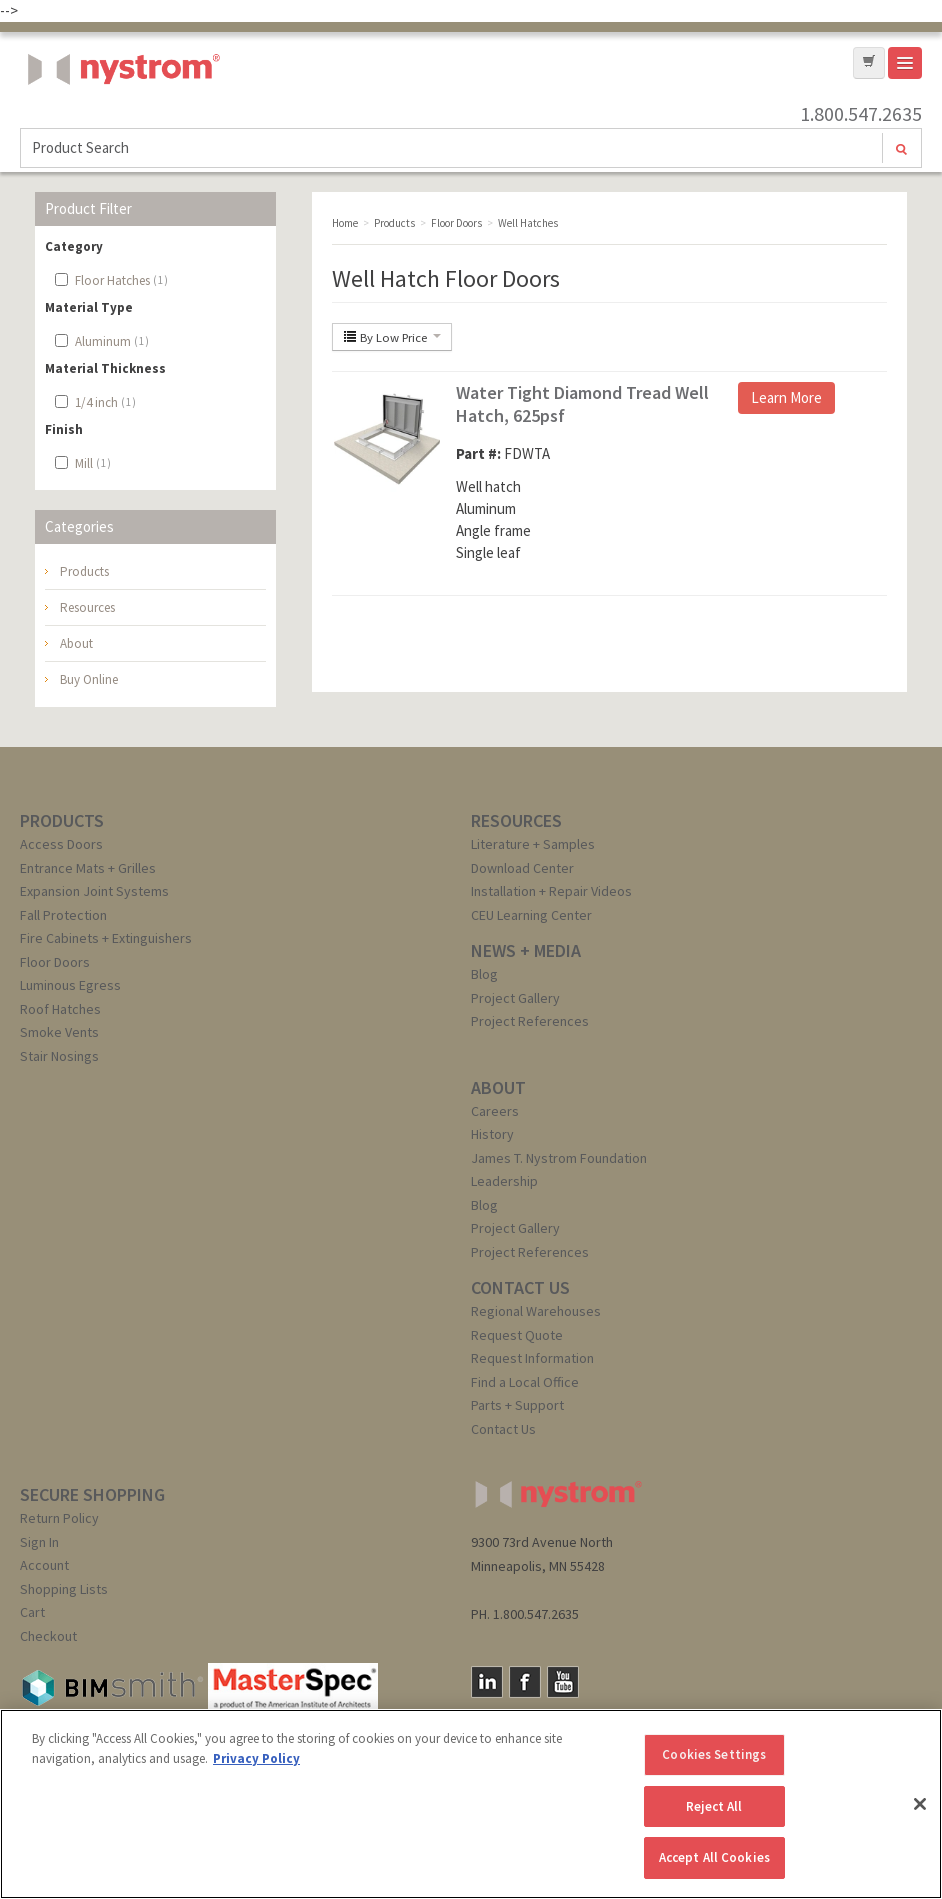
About (76, 643)
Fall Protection (63, 915)
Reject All (714, 1806)
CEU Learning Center (531, 915)
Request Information (532, 1358)
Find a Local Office (525, 1382)
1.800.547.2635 (861, 114)
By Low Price (392, 337)
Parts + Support (517, 1405)
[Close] (920, 1804)
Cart (32, 1612)
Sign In (39, 1542)
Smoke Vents (59, 1032)
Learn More (786, 397)
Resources (87, 607)
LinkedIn (487, 1682)
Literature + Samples (533, 844)
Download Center (522, 868)
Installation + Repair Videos (551, 891)
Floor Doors (55, 962)
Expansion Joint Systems (94, 891)
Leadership (504, 1181)
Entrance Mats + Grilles (88, 868)
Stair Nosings (59, 1056)
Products (84, 571)
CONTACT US (520, 1287)
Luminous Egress (70, 985)
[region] (471, 1804)
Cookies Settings (714, 1754)
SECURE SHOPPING (92, 1494)
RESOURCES (516, 820)
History (492, 1134)
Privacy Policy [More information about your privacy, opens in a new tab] (256, 1758)
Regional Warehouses (536, 1311)
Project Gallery (515, 998)
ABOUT (498, 1087)
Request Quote (517, 1335)
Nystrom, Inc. (120, 119)
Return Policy (59, 1518)
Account (44, 1565)
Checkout (48, 1636)
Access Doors (61, 844)
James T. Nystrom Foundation (559, 1158)
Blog (484, 974)
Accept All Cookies (714, 1857)
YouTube (563, 1682)
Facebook (525, 1682)
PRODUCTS (62, 820)
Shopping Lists (64, 1589)
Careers (495, 1111)
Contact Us (503, 1429)
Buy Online (89, 679)
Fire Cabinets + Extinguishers (106, 938)
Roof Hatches (60, 1009)
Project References (530, 1021)
